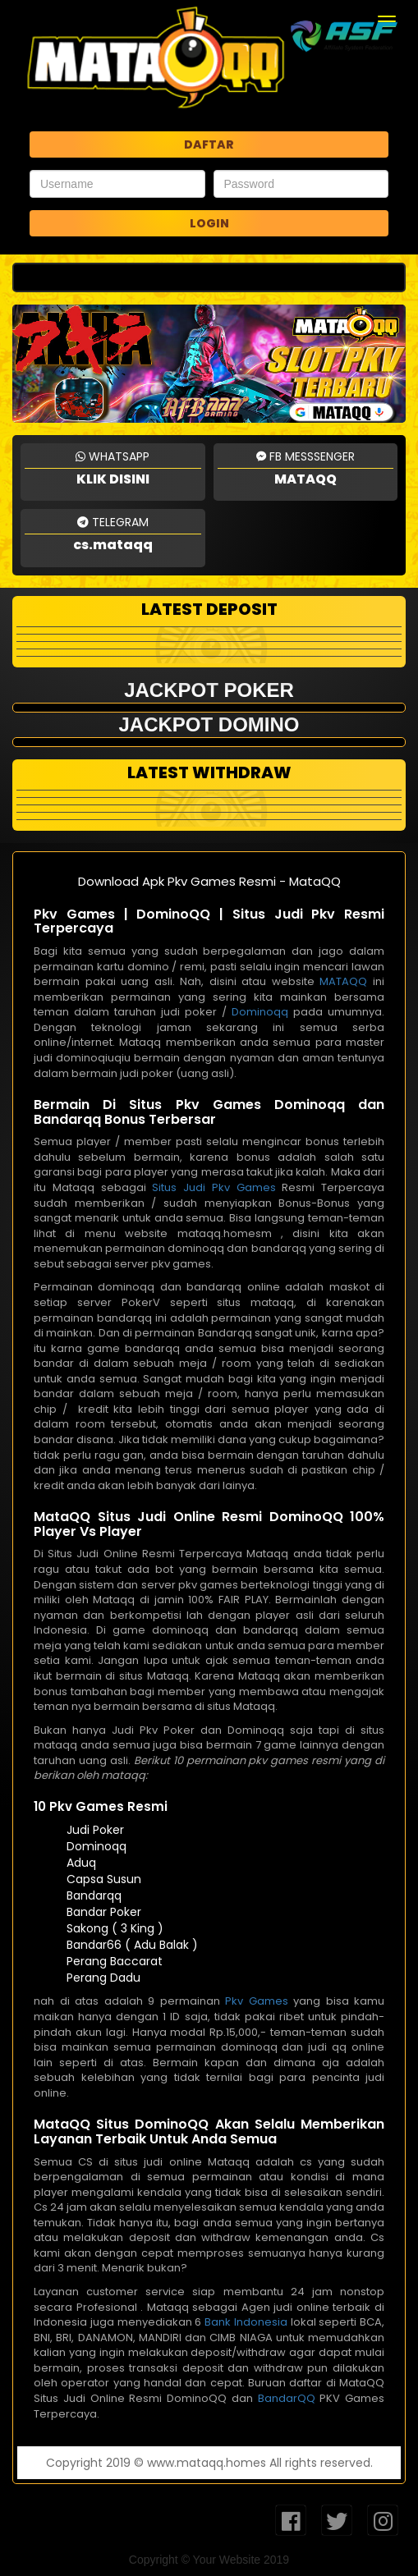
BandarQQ (286, 2398)
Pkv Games (256, 2001)
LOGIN (209, 223)
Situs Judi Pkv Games (213, 1187)
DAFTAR (209, 144)
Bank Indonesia (245, 2322)
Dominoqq (260, 1012)
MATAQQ (343, 981)
